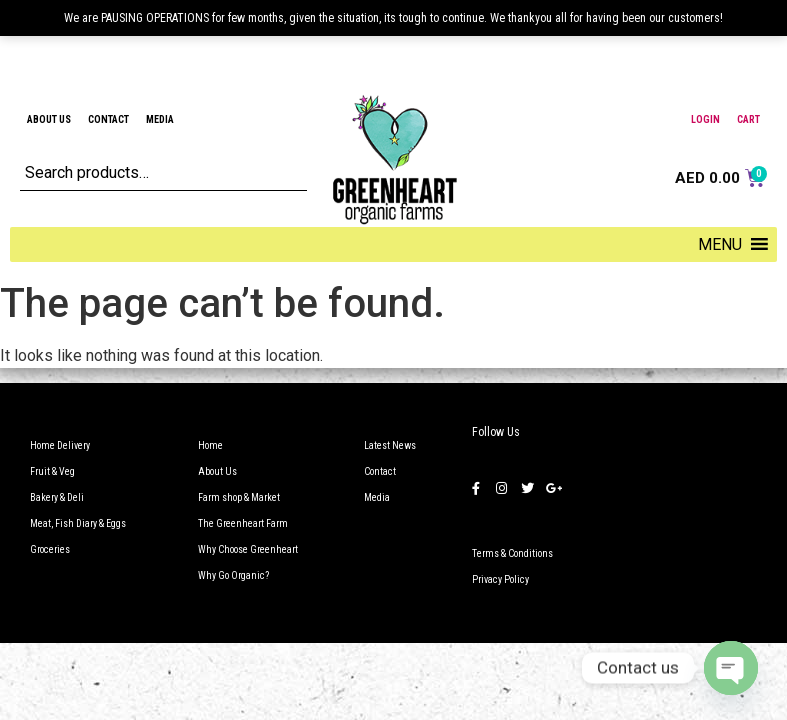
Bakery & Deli (57, 497)
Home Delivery (60, 445)
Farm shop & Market (239, 497)
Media (160, 119)
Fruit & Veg (52, 471)
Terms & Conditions (512, 553)
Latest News (390, 445)
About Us (49, 119)
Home (210, 445)
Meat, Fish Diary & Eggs (78, 523)
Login (705, 119)
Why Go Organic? (233, 575)
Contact (108, 119)
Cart (748, 119)
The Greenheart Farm (243, 523)
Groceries (50, 549)
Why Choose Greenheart (248, 549)
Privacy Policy (500, 579)
